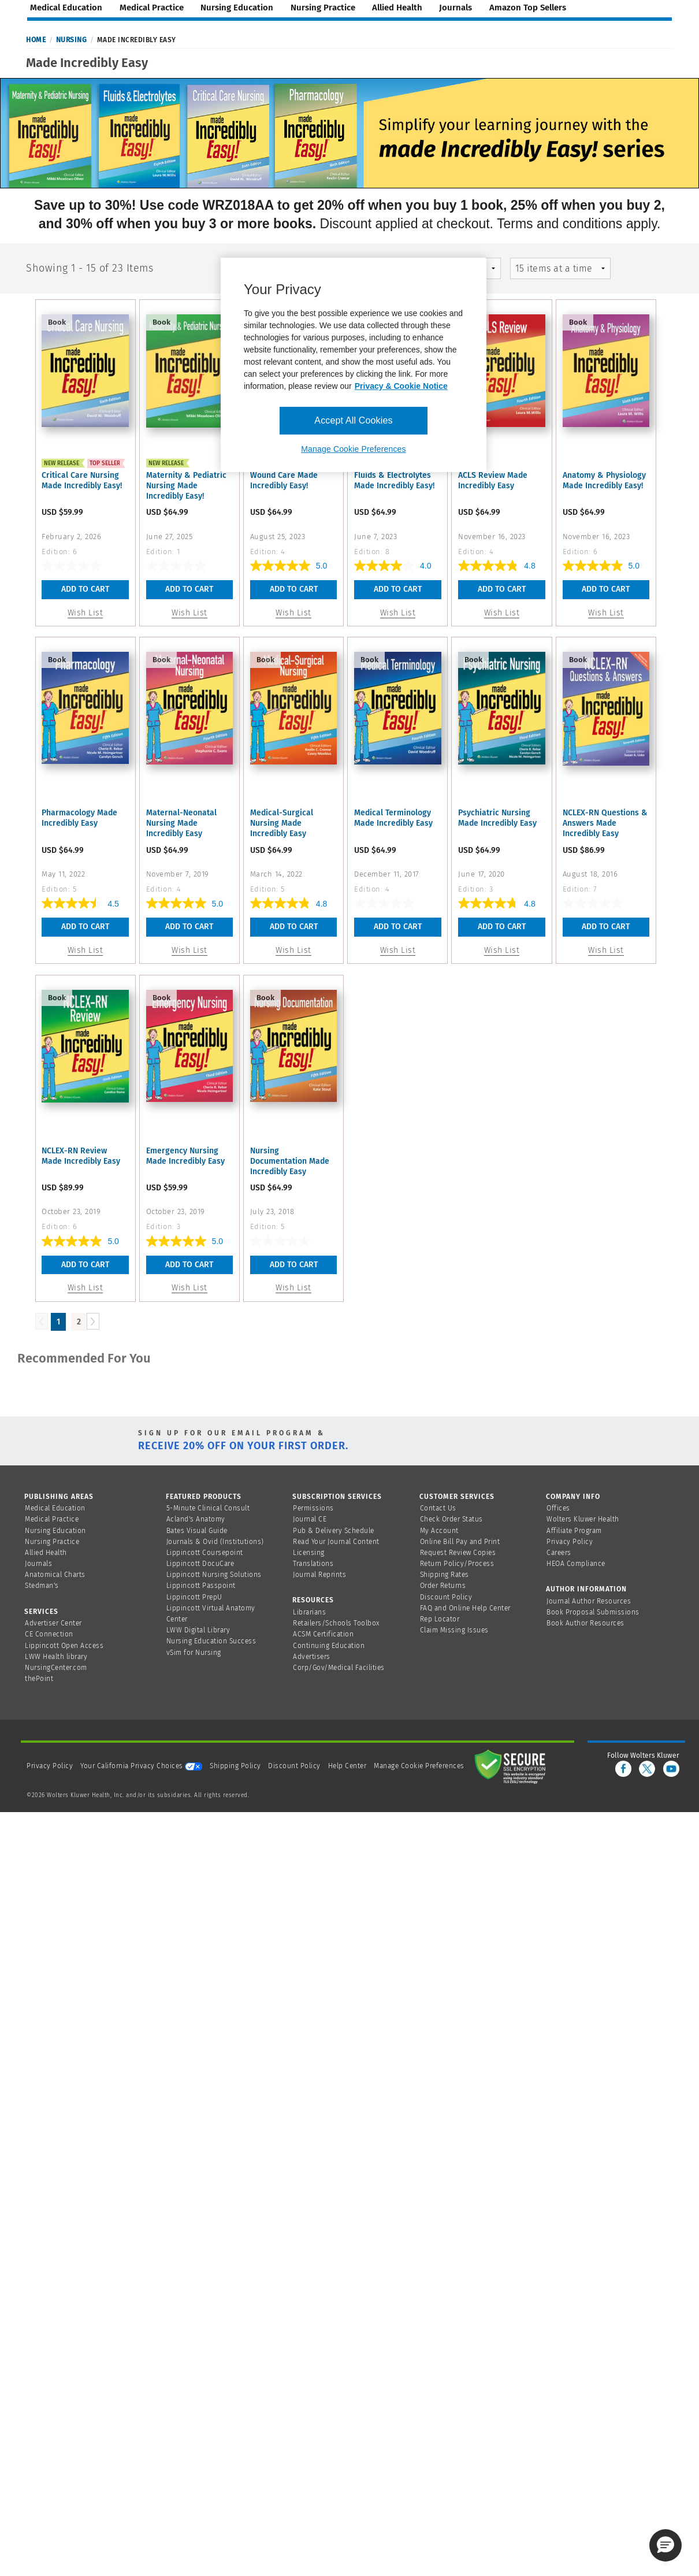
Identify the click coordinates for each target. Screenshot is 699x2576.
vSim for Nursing (193, 1653)
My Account (439, 1531)
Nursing (71, 40)
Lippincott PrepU (194, 1597)
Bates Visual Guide (197, 1531)
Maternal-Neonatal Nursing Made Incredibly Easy (181, 823)
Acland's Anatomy (195, 1519)
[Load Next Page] (93, 1321)
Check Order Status (451, 1519)
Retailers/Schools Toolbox (336, 1623)
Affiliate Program (574, 1531)
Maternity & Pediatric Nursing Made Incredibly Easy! (186, 485)
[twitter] (647, 1769)
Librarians (309, 1612)
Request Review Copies (458, 1553)
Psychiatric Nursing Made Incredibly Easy (497, 818)
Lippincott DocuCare (200, 1564)
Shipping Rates (444, 1575)
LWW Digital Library (198, 1630)
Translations (313, 1564)
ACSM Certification (323, 1634)
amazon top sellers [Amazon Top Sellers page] (527, 7)
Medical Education (55, 1508)
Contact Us (438, 1508)
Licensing (309, 1553)
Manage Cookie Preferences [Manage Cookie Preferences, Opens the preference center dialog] (353, 449)
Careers (558, 1553)
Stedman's (42, 1586)
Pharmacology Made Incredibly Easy (79, 818)
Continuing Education (329, 1646)
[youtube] (671, 1769)
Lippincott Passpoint (201, 1586)
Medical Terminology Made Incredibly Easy (393, 818)
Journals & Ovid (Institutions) (215, 1542)
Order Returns (443, 1586)
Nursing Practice (52, 1542)
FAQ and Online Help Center (465, 1608)
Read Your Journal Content (336, 1542)
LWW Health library (56, 1657)
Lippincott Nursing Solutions (214, 1575)
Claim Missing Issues (454, 1630)
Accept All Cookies (353, 420)
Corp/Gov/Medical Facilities (339, 1668)
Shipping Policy (235, 1766)
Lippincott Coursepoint (204, 1553)
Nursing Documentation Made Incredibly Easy (289, 1161)
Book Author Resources (585, 1623)
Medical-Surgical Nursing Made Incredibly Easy (281, 823)
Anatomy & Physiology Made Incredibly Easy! (604, 480)
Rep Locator (440, 1619)
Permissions (313, 1508)
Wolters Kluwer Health (582, 1519)
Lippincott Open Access (64, 1646)
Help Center (348, 1766)
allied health (397, 7)
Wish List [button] (85, 613)
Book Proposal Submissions (592, 1612)
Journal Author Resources (588, 1601)
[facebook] (623, 1769)
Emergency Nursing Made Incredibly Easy (185, 1156)
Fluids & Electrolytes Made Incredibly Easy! (394, 480)
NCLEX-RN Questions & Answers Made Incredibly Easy (605, 823)
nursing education (236, 7)
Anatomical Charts (55, 1575)
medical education (66, 7)
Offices (558, 1508)
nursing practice (323, 7)
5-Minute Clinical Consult (208, 1508)
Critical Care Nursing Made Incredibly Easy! (82, 480)
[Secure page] (512, 1766)
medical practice (152, 7)
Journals (38, 1564)
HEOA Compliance (575, 1564)
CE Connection (49, 1634)
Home (36, 40)
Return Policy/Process (457, 1564)
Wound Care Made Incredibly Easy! (284, 480)
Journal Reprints (319, 1575)
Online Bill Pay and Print (460, 1542)
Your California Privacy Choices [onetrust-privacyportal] (141, 1766)
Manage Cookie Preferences (419, 1766)
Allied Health (46, 1553)
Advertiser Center (53, 1623)
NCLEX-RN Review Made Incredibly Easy (81, 1156)
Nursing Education (55, 1531)
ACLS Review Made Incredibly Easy (492, 480)
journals (455, 7)
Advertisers (311, 1657)
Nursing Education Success (211, 1641)
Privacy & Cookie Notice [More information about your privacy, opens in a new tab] (401, 386)
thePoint (39, 1679)
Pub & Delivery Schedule (333, 1531)
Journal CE (309, 1519)
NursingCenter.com (56, 1668)
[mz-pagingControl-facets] (560, 268)
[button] (665, 2545)
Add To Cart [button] (85, 589)
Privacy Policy (569, 1542)
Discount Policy (446, 1597)
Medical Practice (52, 1519)
